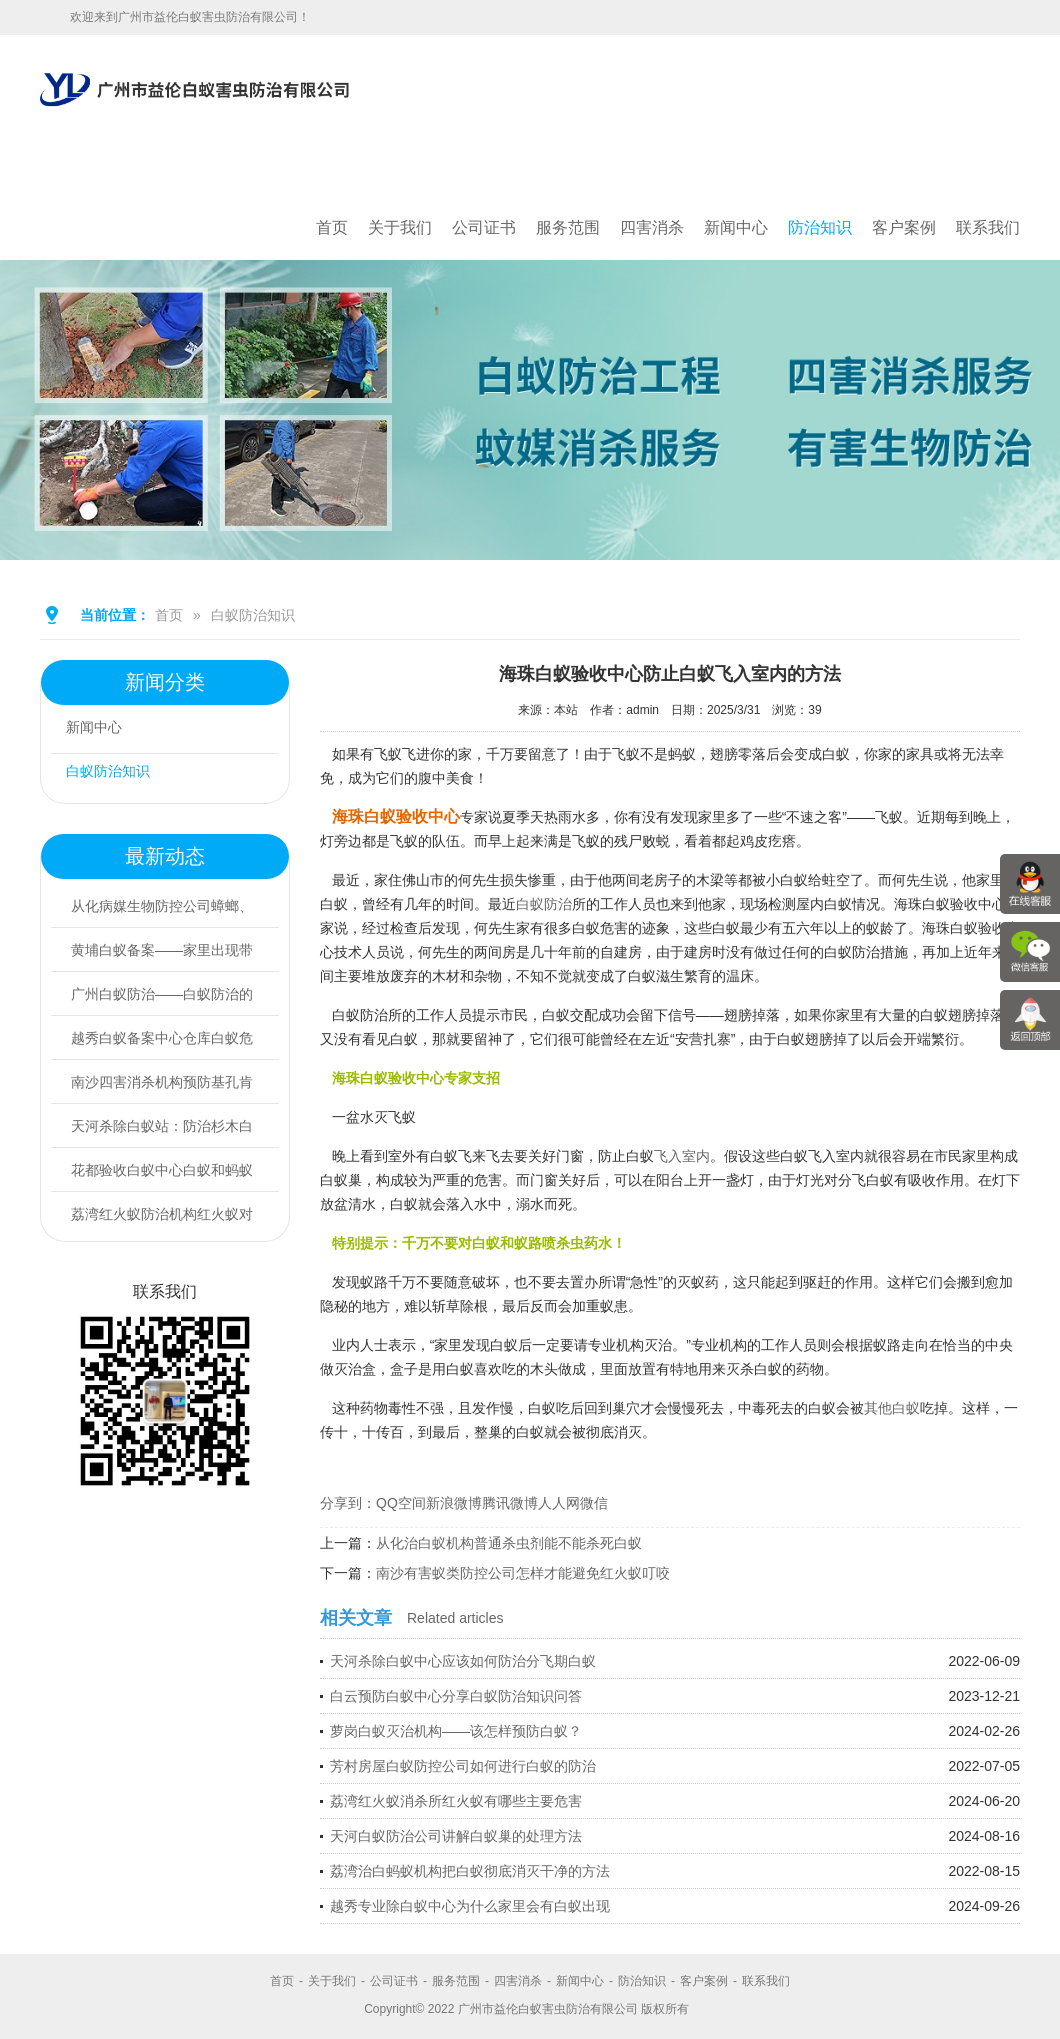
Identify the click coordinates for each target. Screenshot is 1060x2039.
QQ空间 (401, 1503)
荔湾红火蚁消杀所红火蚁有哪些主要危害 (456, 1801)
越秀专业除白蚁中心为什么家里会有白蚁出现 (470, 1906)
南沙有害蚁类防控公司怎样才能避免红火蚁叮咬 (523, 1573)
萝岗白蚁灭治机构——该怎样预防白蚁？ (456, 1731)
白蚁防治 (544, 904)
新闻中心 (736, 227)
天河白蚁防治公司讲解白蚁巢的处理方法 (456, 1836)
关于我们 (400, 227)
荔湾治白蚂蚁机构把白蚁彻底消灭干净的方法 (470, 1871)
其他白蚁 (892, 1408)
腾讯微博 (510, 1503)
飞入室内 (682, 1156)
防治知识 (820, 227)
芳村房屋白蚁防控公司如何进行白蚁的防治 (463, 1766)
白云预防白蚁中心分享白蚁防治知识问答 (456, 1696)
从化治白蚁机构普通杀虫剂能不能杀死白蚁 (509, 1543)
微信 (594, 1503)
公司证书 (484, 227)
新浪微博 (454, 1503)
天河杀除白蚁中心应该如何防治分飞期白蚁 (463, 1661)
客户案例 (904, 227)
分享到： (348, 1503)
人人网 (559, 1503)
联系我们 (988, 227)
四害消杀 (652, 227)
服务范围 (568, 227)
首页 (332, 227)
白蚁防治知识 (253, 615)
